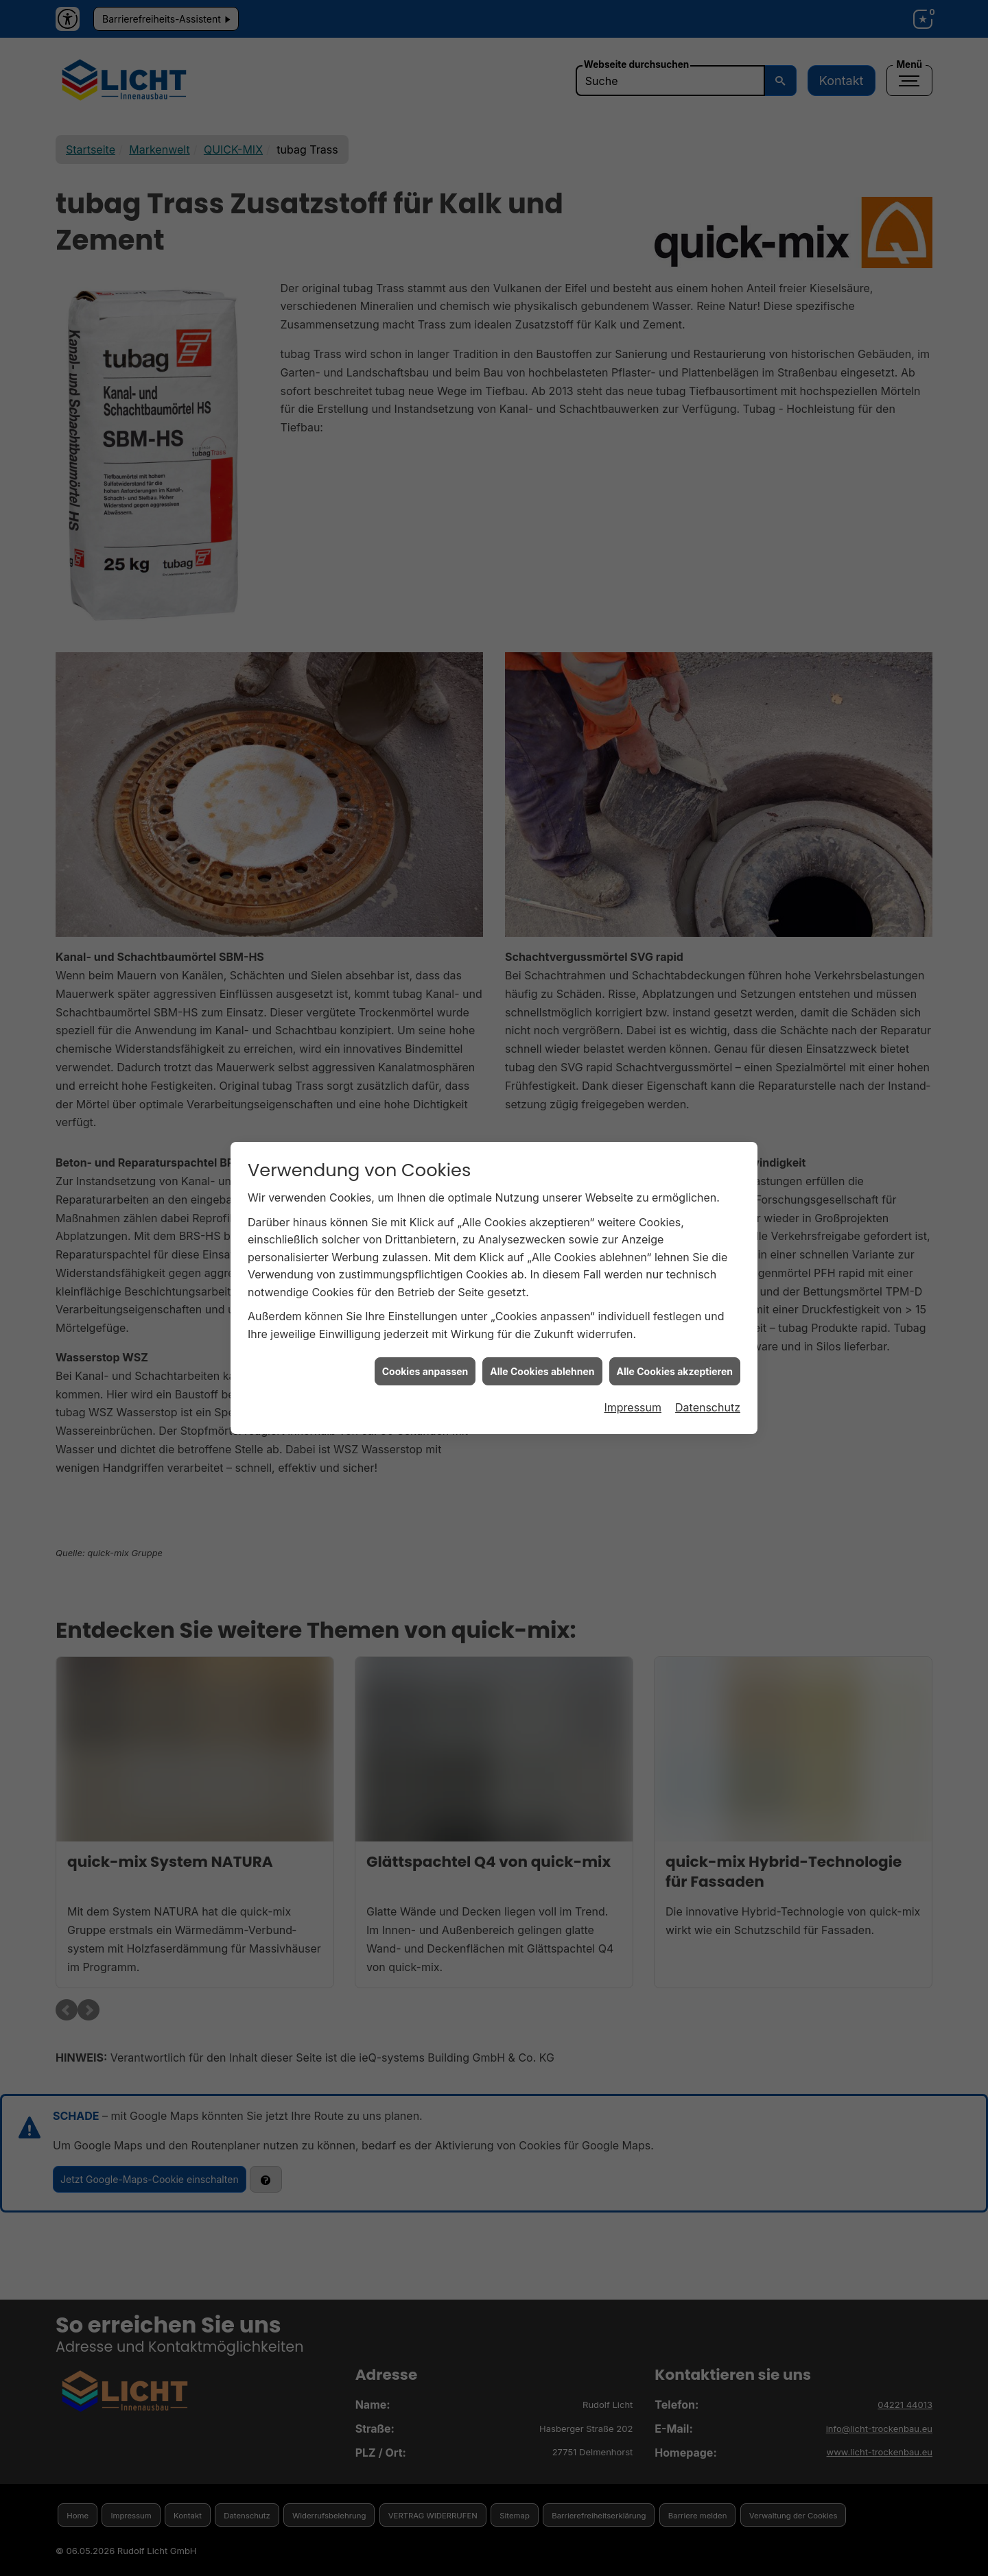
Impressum (632, 1350)
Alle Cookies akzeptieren (675, 1313)
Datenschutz (707, 1350)
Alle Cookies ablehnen (542, 1313)
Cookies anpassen (425, 1313)
